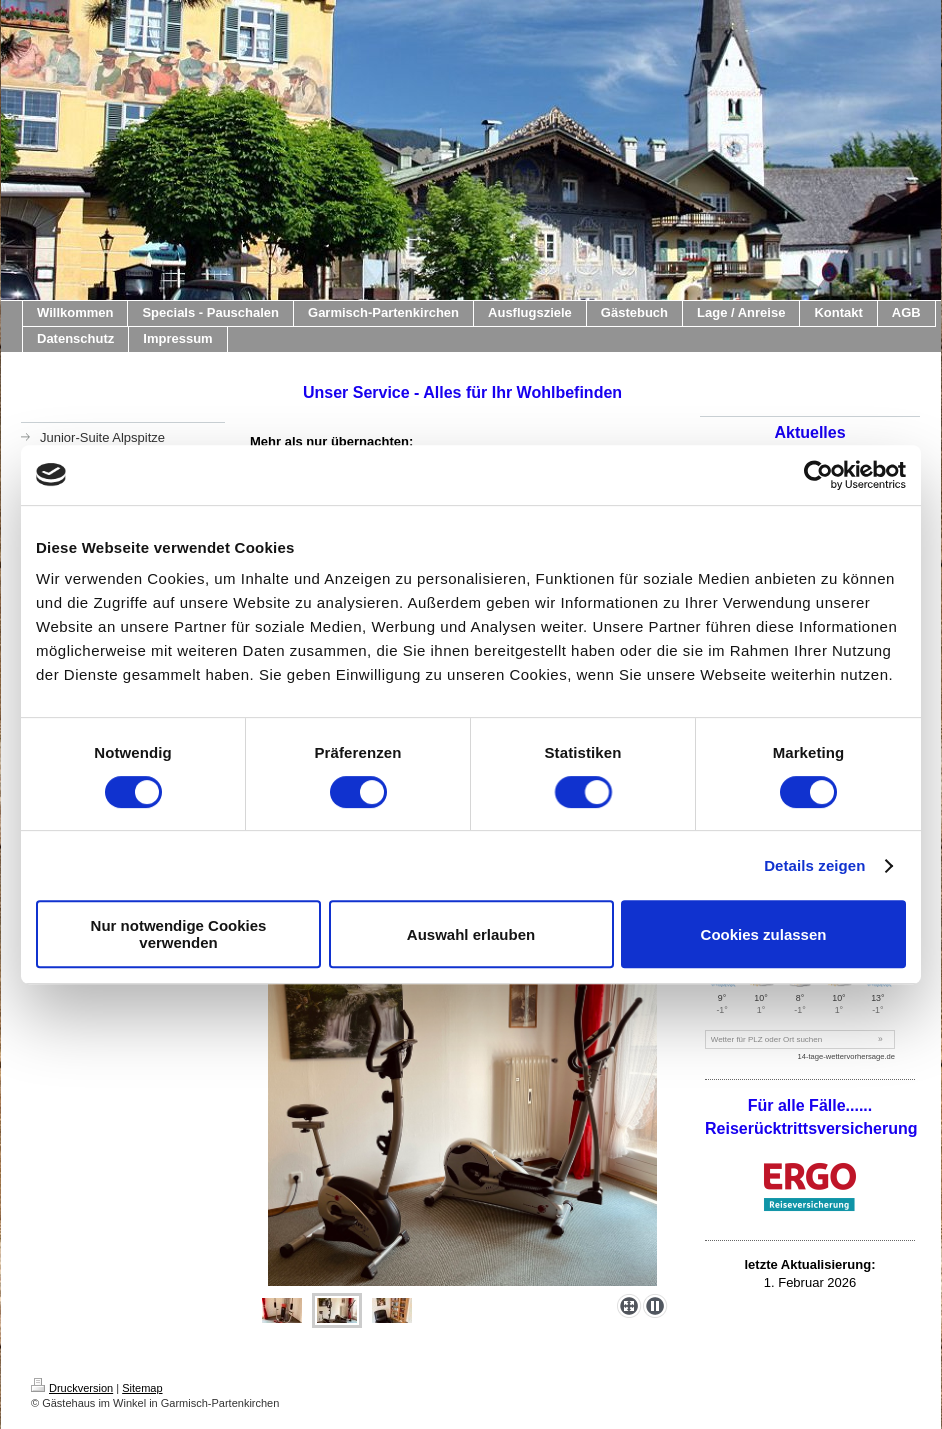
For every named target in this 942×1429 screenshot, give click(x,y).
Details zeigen (814, 865)
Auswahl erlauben (471, 934)
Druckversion (72, 1388)
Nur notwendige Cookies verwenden (179, 934)
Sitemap (142, 1388)
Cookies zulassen (764, 934)
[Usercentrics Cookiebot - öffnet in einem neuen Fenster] (818, 475)
